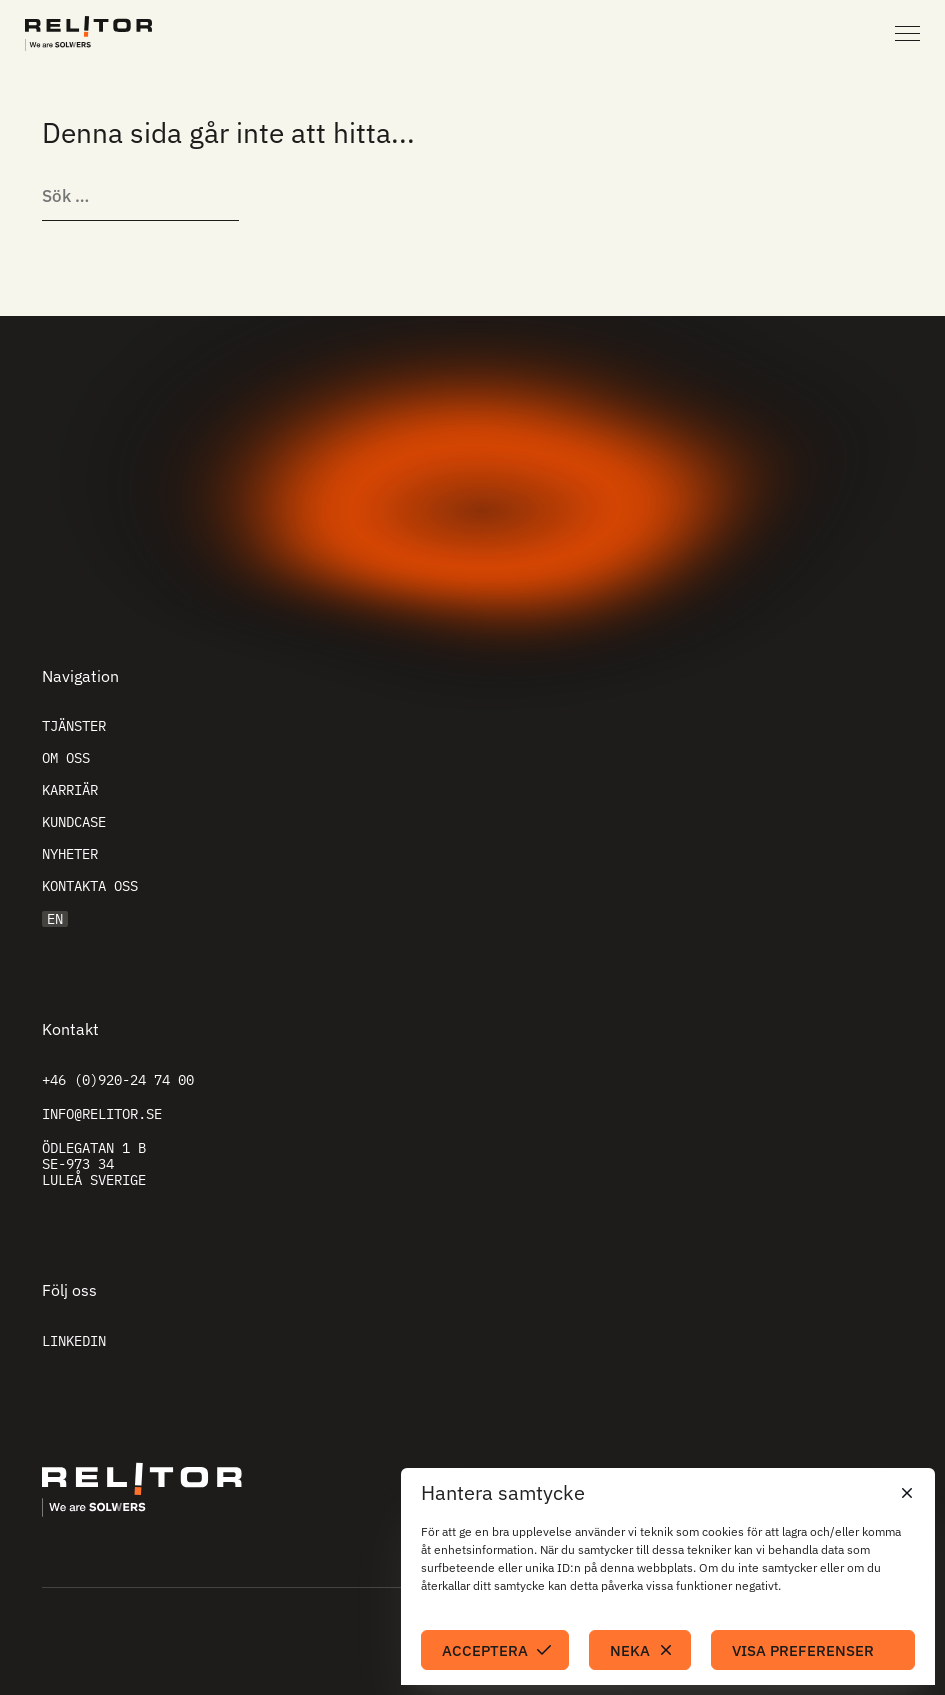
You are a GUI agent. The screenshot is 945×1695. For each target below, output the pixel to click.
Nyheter (70, 854)
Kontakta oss (90, 886)
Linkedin (74, 1341)
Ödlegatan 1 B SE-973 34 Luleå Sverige (94, 1164)
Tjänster (74, 726)
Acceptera (485, 1650)
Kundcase (74, 822)
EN (55, 919)
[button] (905, 1493)
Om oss (66, 758)
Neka (630, 1650)
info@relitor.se (102, 1114)
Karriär (70, 790)
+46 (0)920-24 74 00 (118, 1080)
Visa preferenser (803, 1650)
